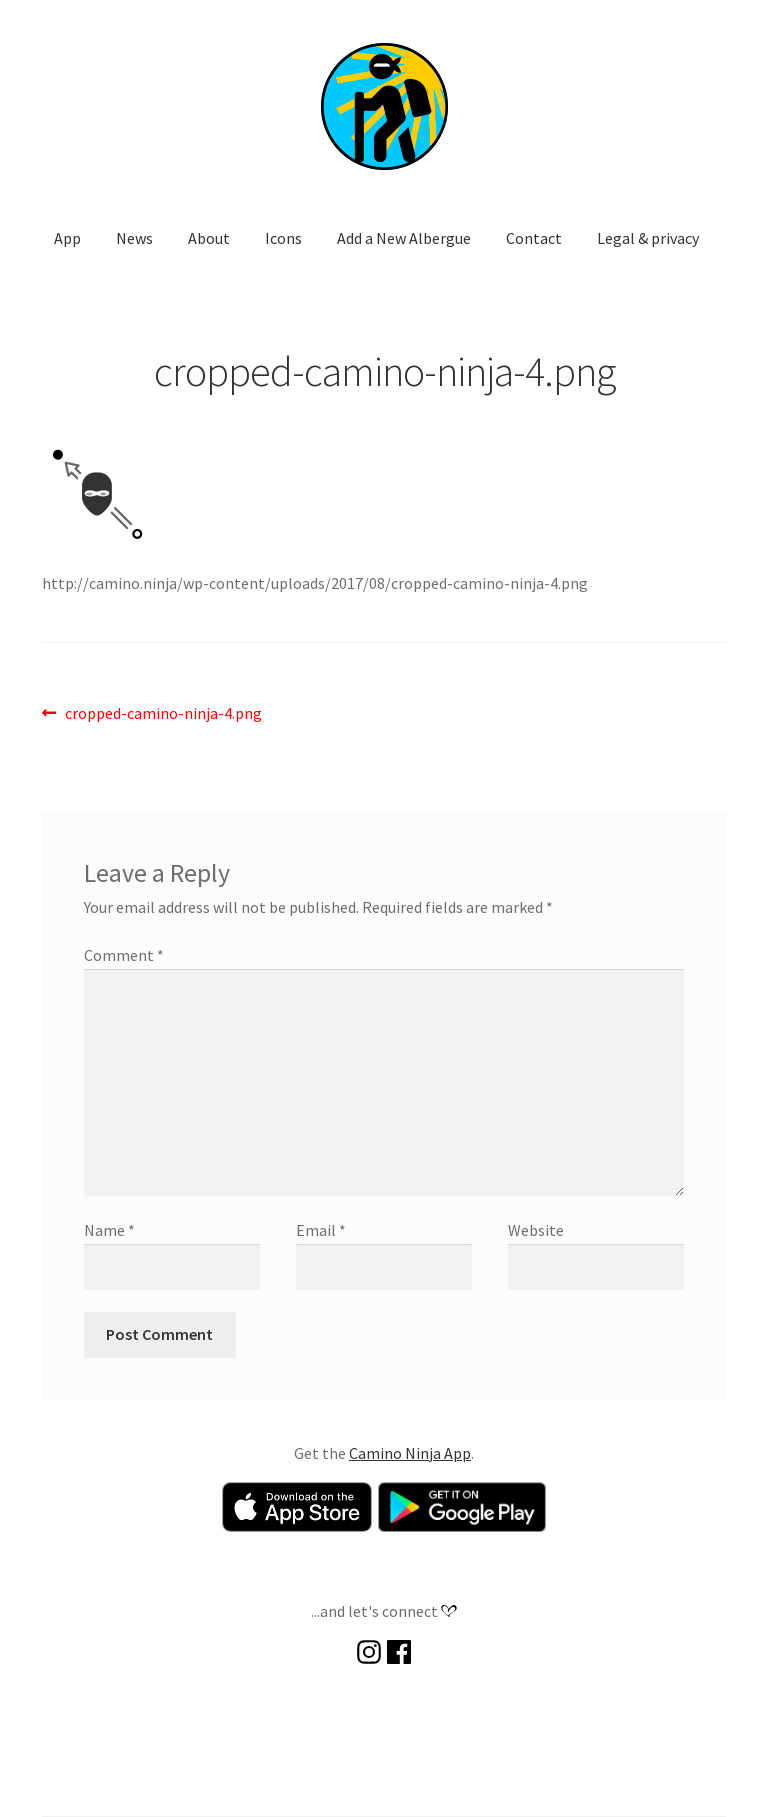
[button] (384, 106)
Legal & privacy (648, 238)
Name (109, 1230)
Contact (534, 238)
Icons (283, 238)
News (134, 238)
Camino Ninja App (410, 1453)
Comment (124, 955)
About (209, 238)
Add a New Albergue (404, 238)
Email (321, 1230)
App (67, 238)
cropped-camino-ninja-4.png (163, 714)
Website (536, 1230)
